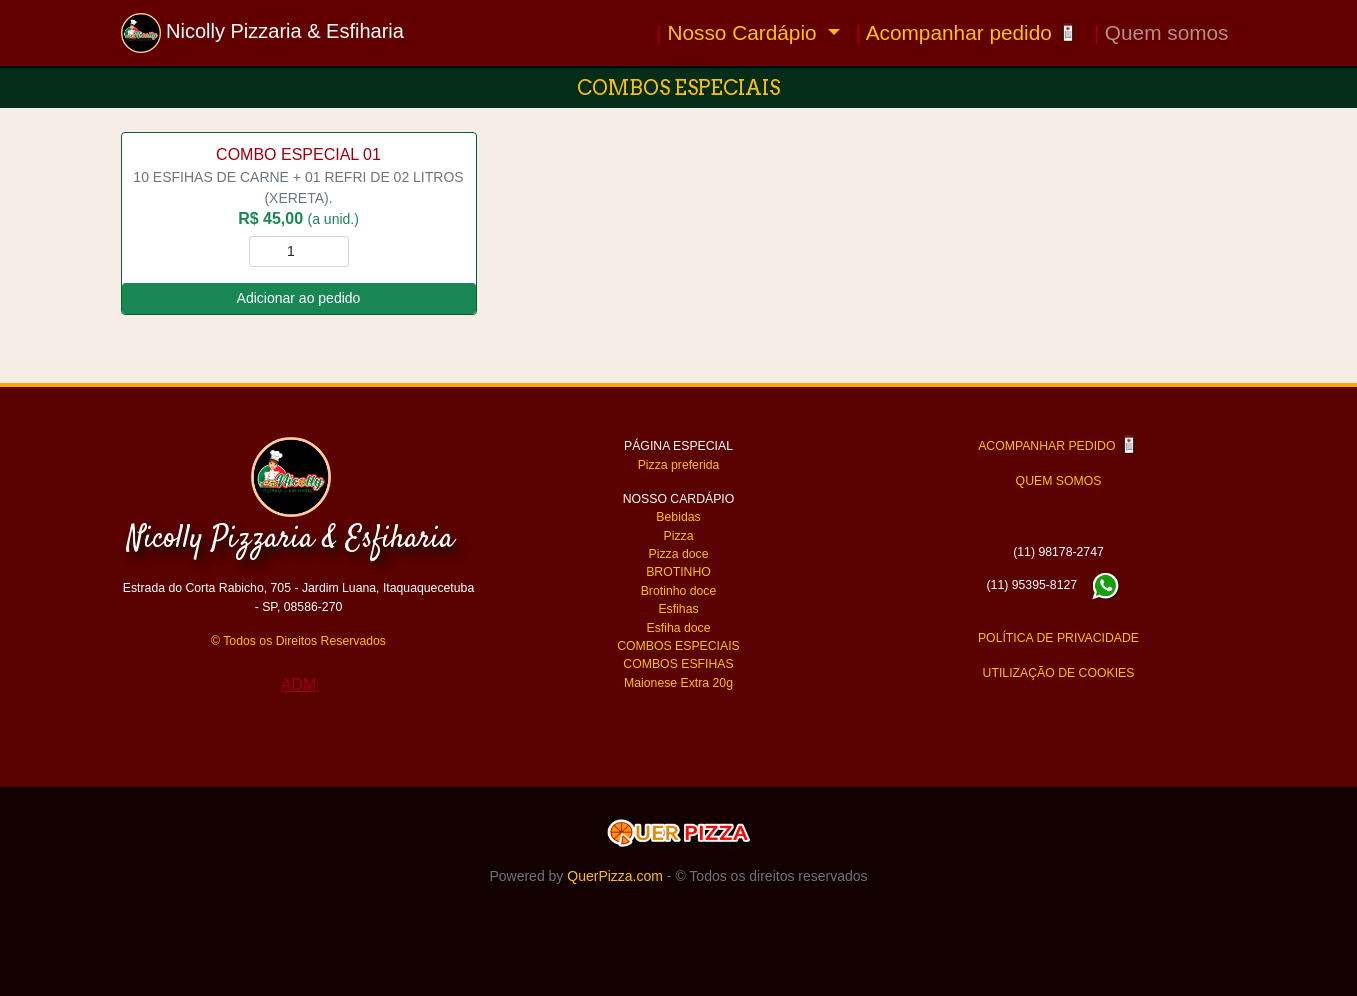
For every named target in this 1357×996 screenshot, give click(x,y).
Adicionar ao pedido (299, 298)
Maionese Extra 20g (678, 683)
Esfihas (678, 609)
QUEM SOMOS (1059, 481)
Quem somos (1161, 32)
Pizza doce (679, 554)
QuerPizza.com (615, 876)
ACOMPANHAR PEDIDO (1058, 446)
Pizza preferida (679, 465)
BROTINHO (678, 572)
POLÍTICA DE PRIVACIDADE (1058, 638)
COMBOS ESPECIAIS (678, 646)
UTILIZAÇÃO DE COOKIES (1059, 673)
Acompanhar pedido (967, 32)
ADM (299, 684)
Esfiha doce (678, 628)
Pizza (679, 536)
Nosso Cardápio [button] (739, 32)
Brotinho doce (679, 591)
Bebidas (678, 517)
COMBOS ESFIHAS (678, 664)
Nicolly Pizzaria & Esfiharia (262, 33)
